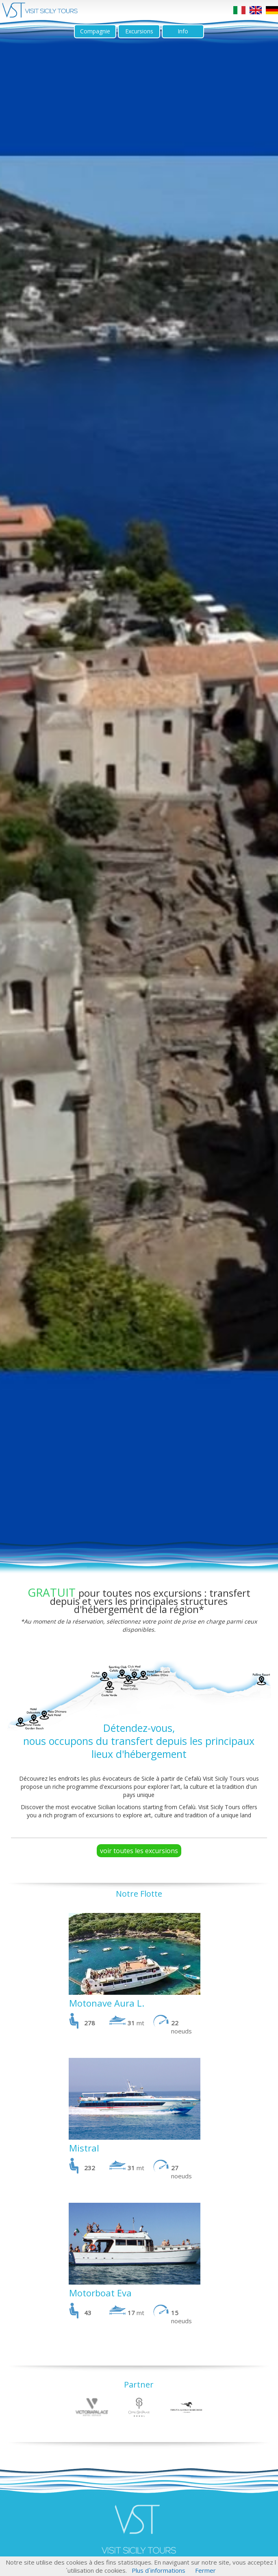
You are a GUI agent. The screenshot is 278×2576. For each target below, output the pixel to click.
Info (183, 31)
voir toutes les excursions (139, 1850)
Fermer (205, 2570)
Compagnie (95, 31)
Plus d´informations (158, 2570)
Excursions (139, 31)
